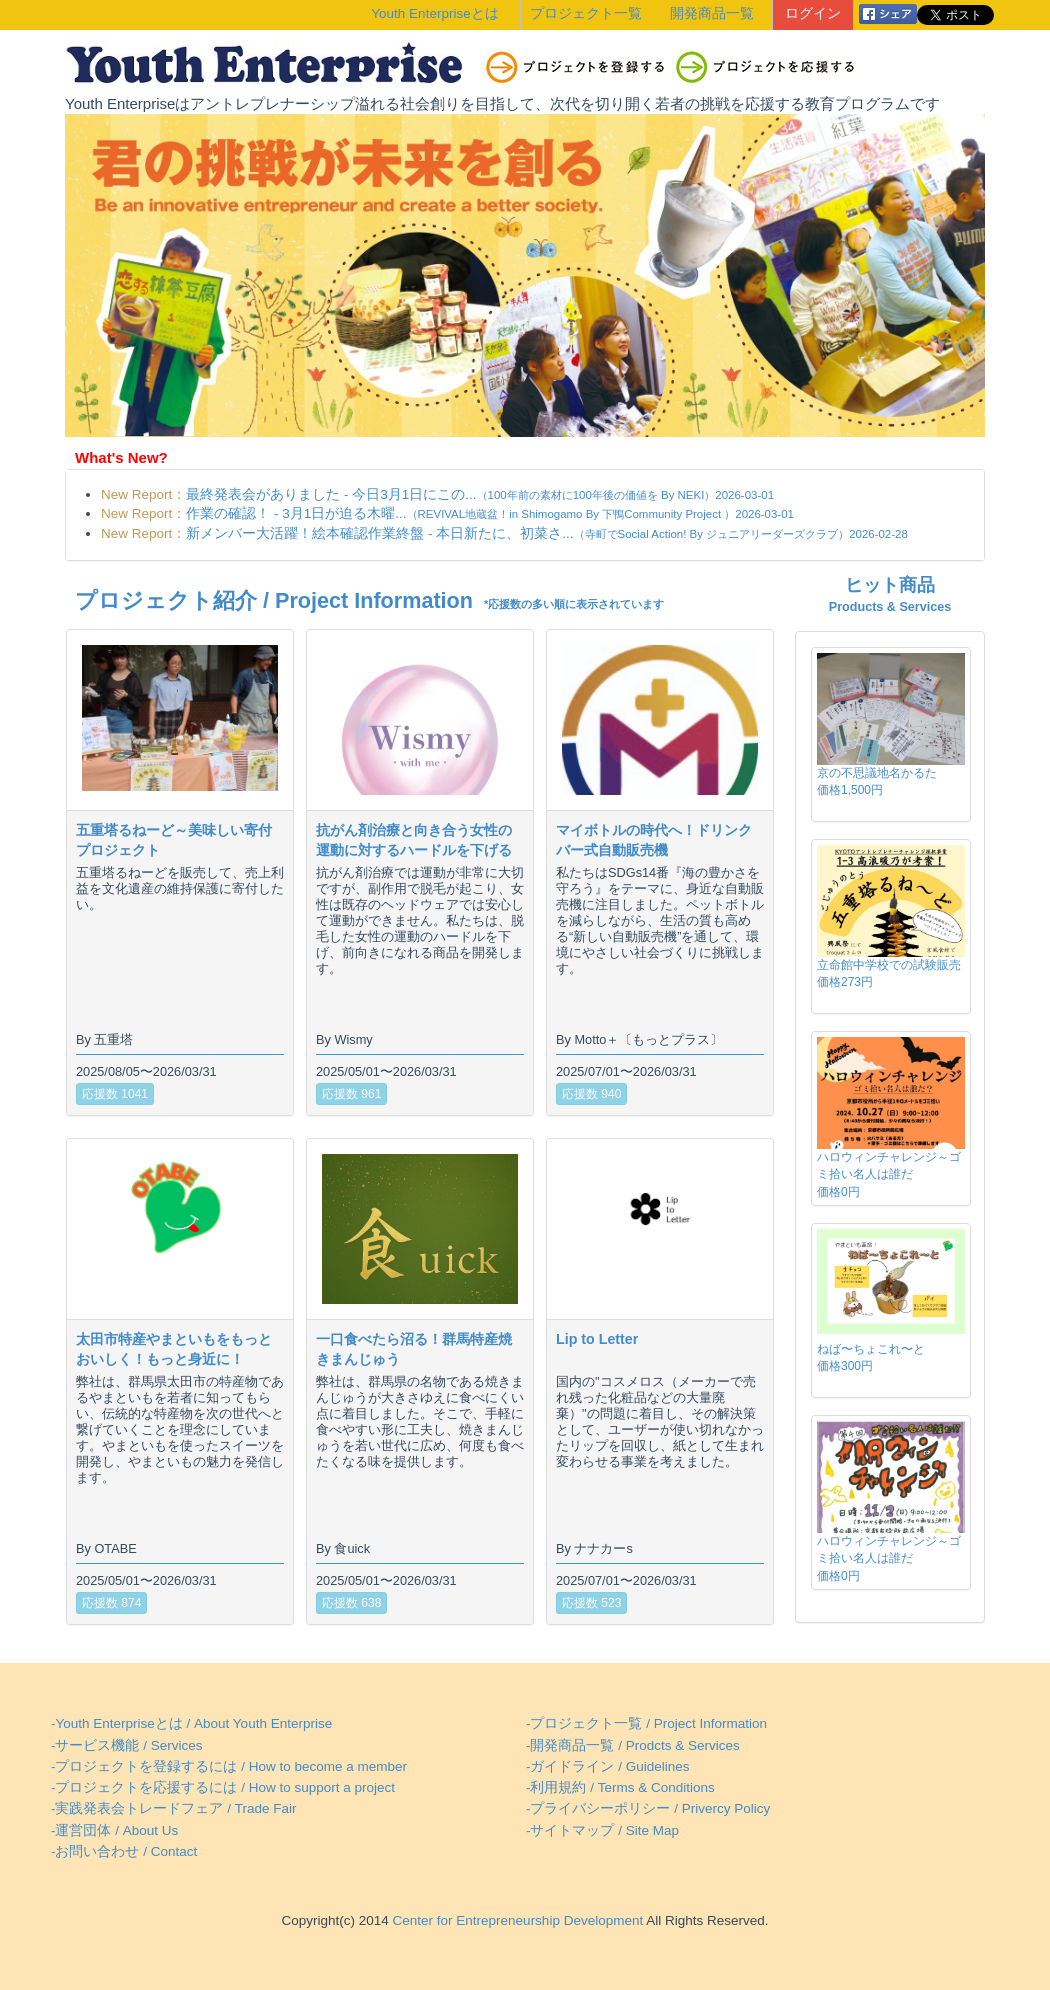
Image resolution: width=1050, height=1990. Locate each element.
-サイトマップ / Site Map (602, 1830)
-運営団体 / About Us (114, 1830)
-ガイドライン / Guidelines (608, 1766)
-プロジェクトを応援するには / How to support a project (223, 1787)
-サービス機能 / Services (127, 1745)
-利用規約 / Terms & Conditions (620, 1787)
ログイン (813, 13)
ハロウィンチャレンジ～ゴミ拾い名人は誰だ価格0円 (889, 1174)
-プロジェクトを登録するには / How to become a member (229, 1766)
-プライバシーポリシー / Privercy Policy (648, 1808)
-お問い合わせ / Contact (124, 1851)
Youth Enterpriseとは (434, 13)
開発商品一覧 (712, 13)
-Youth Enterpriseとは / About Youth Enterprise (191, 1723)
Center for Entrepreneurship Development (516, 1920)
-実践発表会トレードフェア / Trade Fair (174, 1808)
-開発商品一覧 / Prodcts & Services (633, 1745)
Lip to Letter (597, 1339)
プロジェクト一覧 (586, 13)
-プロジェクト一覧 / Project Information (646, 1723)
